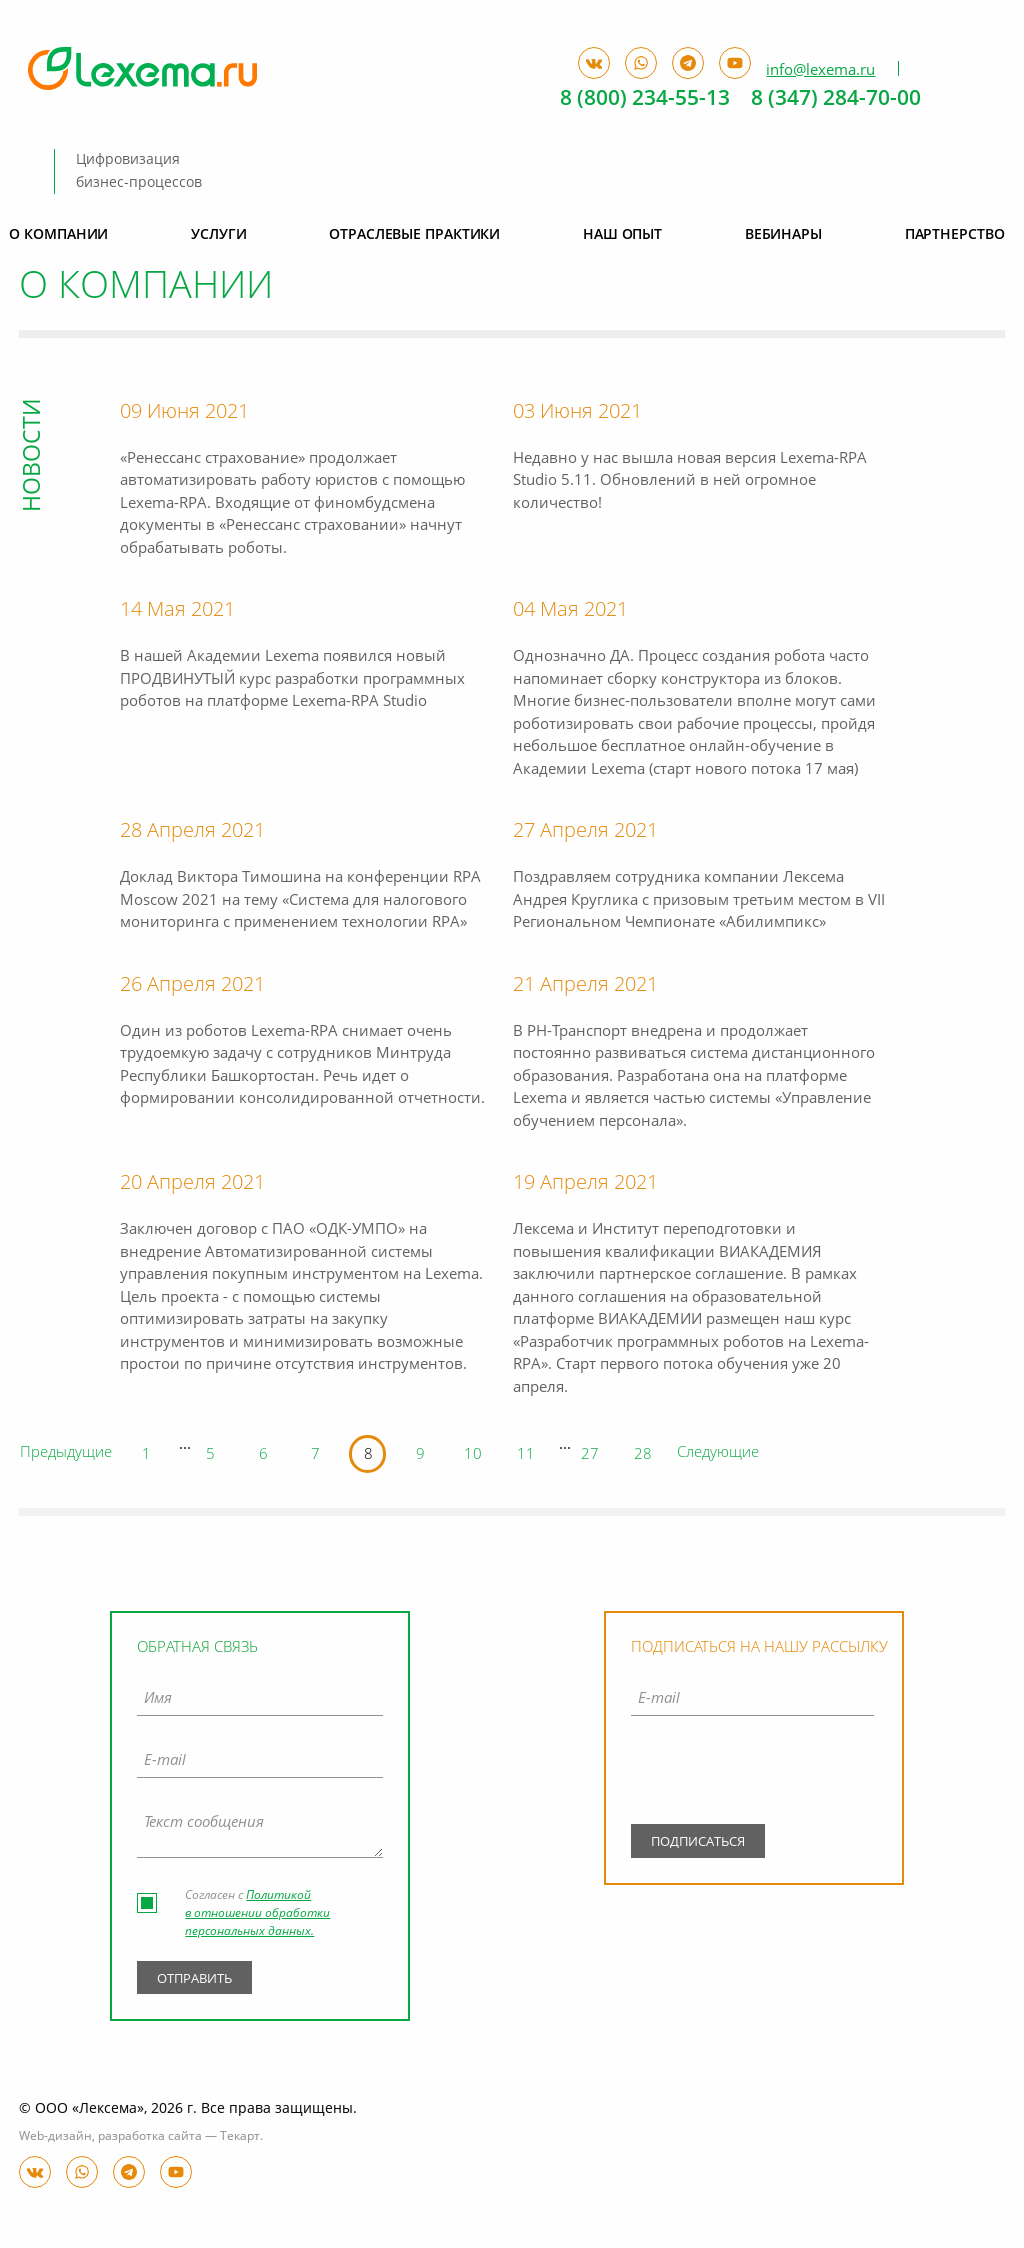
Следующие (718, 1453)
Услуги (218, 235)
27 (590, 1455)
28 (643, 1455)
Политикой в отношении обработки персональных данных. (257, 1914)
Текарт (240, 2137)
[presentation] (752, 1775)
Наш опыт (622, 235)
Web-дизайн (55, 2137)
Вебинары (783, 235)
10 (473, 1455)
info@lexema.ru (820, 70)
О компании (58, 235)
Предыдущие (66, 1453)
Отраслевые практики (414, 235)
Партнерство (955, 235)
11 (526, 1455)
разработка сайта (150, 2137)
